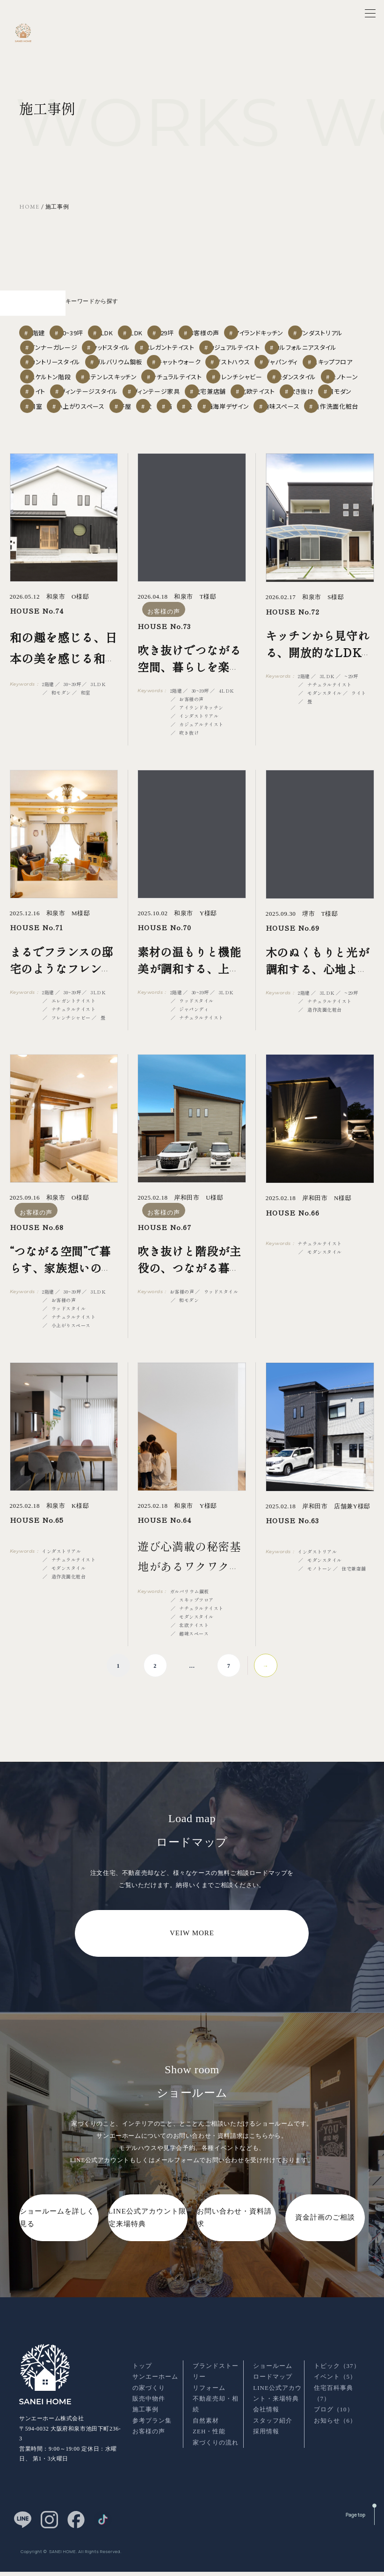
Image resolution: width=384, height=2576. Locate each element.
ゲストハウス (117, 362)
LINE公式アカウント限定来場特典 (147, 2246)
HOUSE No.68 (37, 1255)
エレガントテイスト (324, 326)
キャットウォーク (56, 362)
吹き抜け (48, 415)
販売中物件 (148, 2414)
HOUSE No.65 (37, 1548)
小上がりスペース (197, 415)
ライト (45, 397)
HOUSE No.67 (164, 1255)
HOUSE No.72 (292, 640)
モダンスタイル (261, 380)
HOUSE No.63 (292, 1549)
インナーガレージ (193, 326)
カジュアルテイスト (58, 344)
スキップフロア (234, 362)
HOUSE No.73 (164, 654)
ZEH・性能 (209, 2447)
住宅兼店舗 (238, 397)
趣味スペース (152, 433)
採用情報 (266, 2447)
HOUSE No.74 (37, 639)
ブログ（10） (334, 2425)
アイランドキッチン (58, 326)
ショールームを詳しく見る (57, 2246)
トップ (142, 2382)
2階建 (44, 308)
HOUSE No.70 (164, 956)
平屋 (251, 415)
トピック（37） (337, 2382)
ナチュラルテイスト (129, 380)
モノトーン (319, 380)
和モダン (98, 415)
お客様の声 (276, 308)
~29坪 (226, 308)
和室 (143, 415)
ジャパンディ (175, 362)
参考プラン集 (152, 2436)
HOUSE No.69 (292, 957)
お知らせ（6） (335, 2436)
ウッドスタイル (258, 326)
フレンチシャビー (197, 380)
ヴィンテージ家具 (177, 397)
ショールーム (272, 2382)
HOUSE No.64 (164, 1548)
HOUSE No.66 (292, 1241)
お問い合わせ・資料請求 (234, 2246)
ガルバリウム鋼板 (276, 344)
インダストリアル (126, 326)
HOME (29, 206)
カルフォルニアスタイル (133, 344)
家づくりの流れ (216, 2458)
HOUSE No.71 (36, 956)
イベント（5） (335, 2392)
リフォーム (209, 2404)
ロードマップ (272, 2392)
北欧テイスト (295, 397)
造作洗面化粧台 (214, 433)
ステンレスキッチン (59, 380)
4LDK (182, 308)
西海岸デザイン (91, 433)
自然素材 (206, 2436)
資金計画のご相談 (325, 2246)
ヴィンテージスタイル (105, 397)
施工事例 (145, 2425)
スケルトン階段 (296, 362)
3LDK (139, 308)
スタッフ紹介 (272, 2436)
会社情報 (266, 2425)
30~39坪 (92, 308)
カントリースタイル (207, 344)
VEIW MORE (192, 1961)
